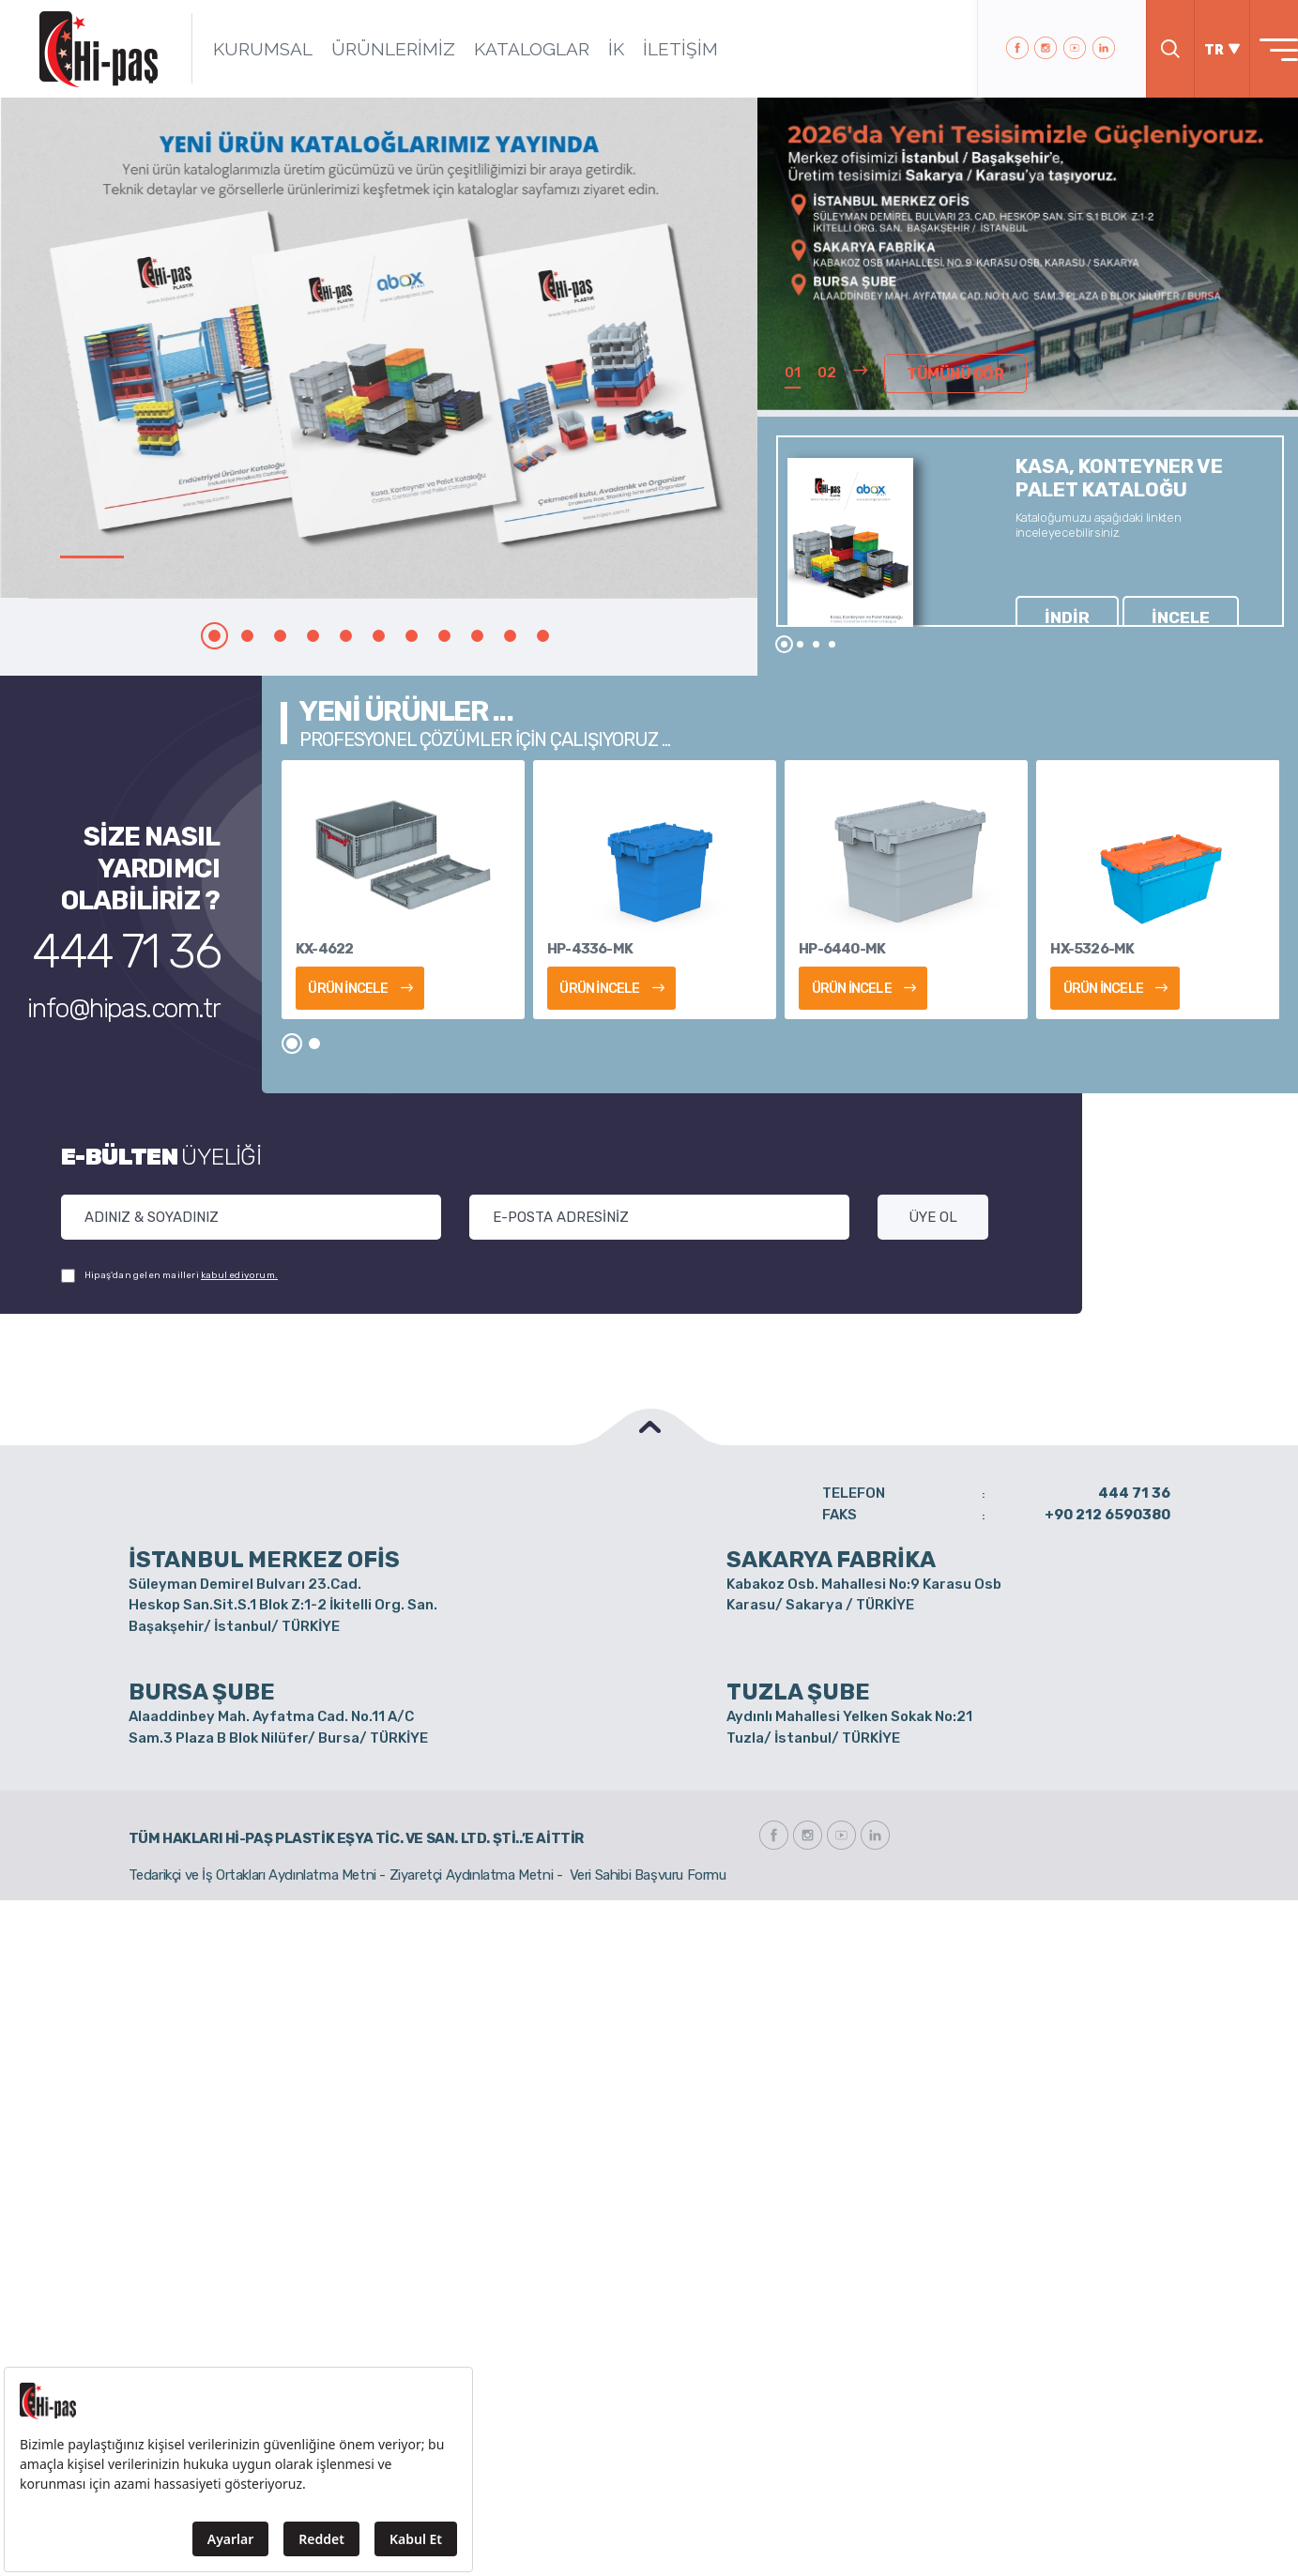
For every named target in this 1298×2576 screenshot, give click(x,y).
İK (592, 48)
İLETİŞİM (656, 48)
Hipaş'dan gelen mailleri (169, 1276)
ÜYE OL (933, 1217)
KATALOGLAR (507, 48)
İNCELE (1112, 588)
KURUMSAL (238, 48)
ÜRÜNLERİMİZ (369, 48)
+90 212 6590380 (1107, 1514)
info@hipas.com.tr (152, 978)
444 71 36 (157, 940)
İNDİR (1045, 588)
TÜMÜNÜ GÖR (945, 377)
